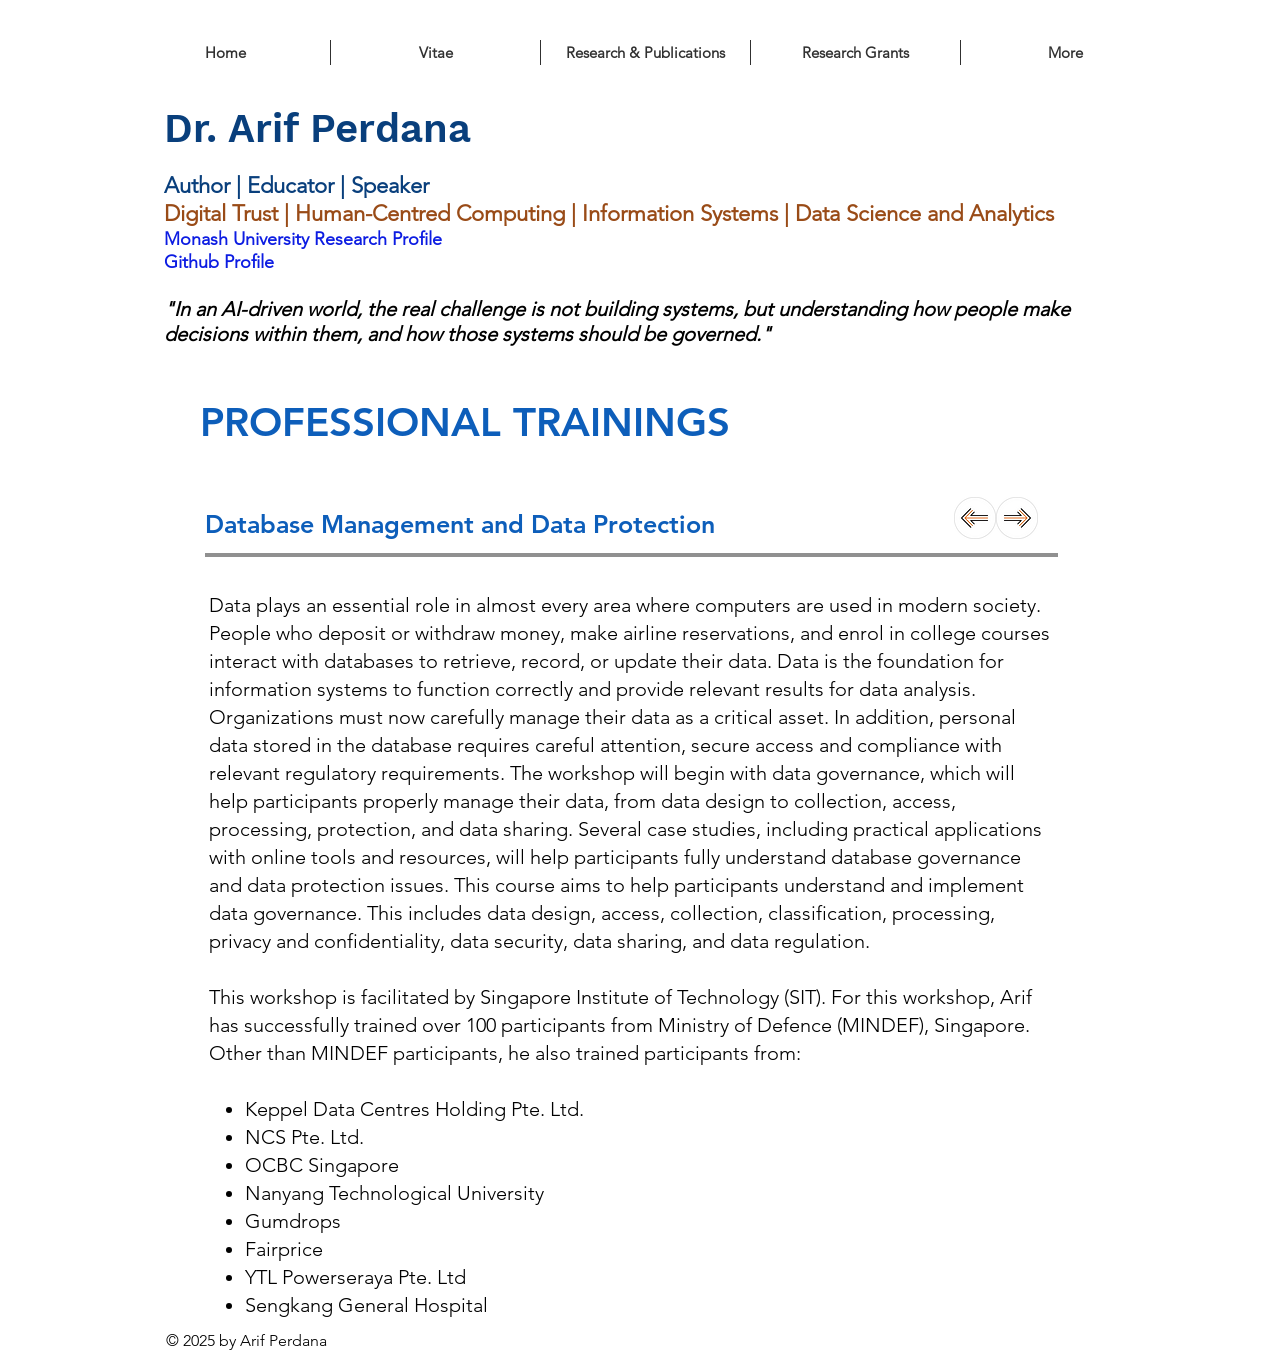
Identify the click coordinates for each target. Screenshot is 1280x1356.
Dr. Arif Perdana (317, 128)
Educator (293, 185)
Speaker (390, 185)
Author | (205, 185)
